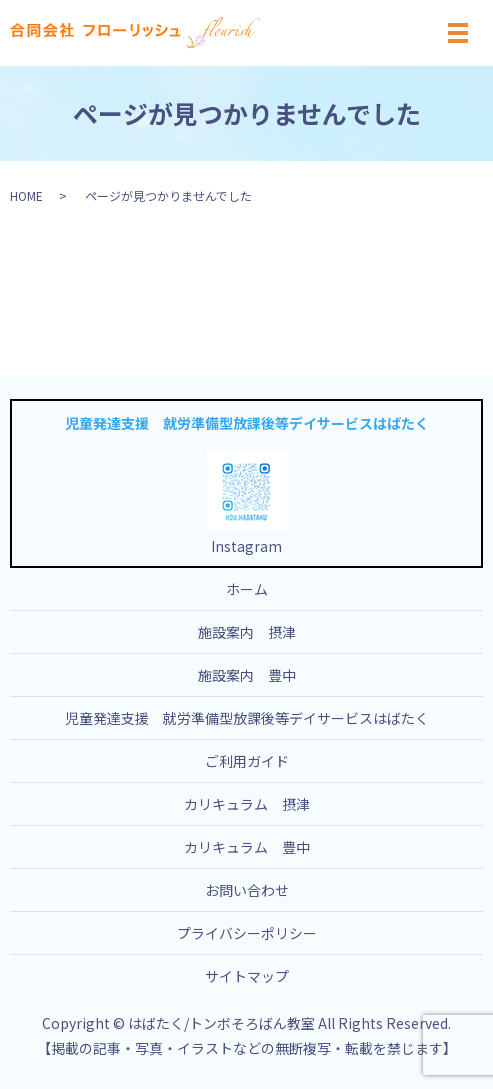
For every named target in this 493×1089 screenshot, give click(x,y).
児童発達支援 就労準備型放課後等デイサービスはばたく (247, 718)
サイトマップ (247, 976)
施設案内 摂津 (247, 632)
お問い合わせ (247, 890)
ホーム (247, 589)
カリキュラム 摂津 (247, 804)
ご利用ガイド (247, 761)
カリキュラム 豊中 (247, 847)
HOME (26, 195)
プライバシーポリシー (247, 933)
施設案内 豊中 (247, 675)
